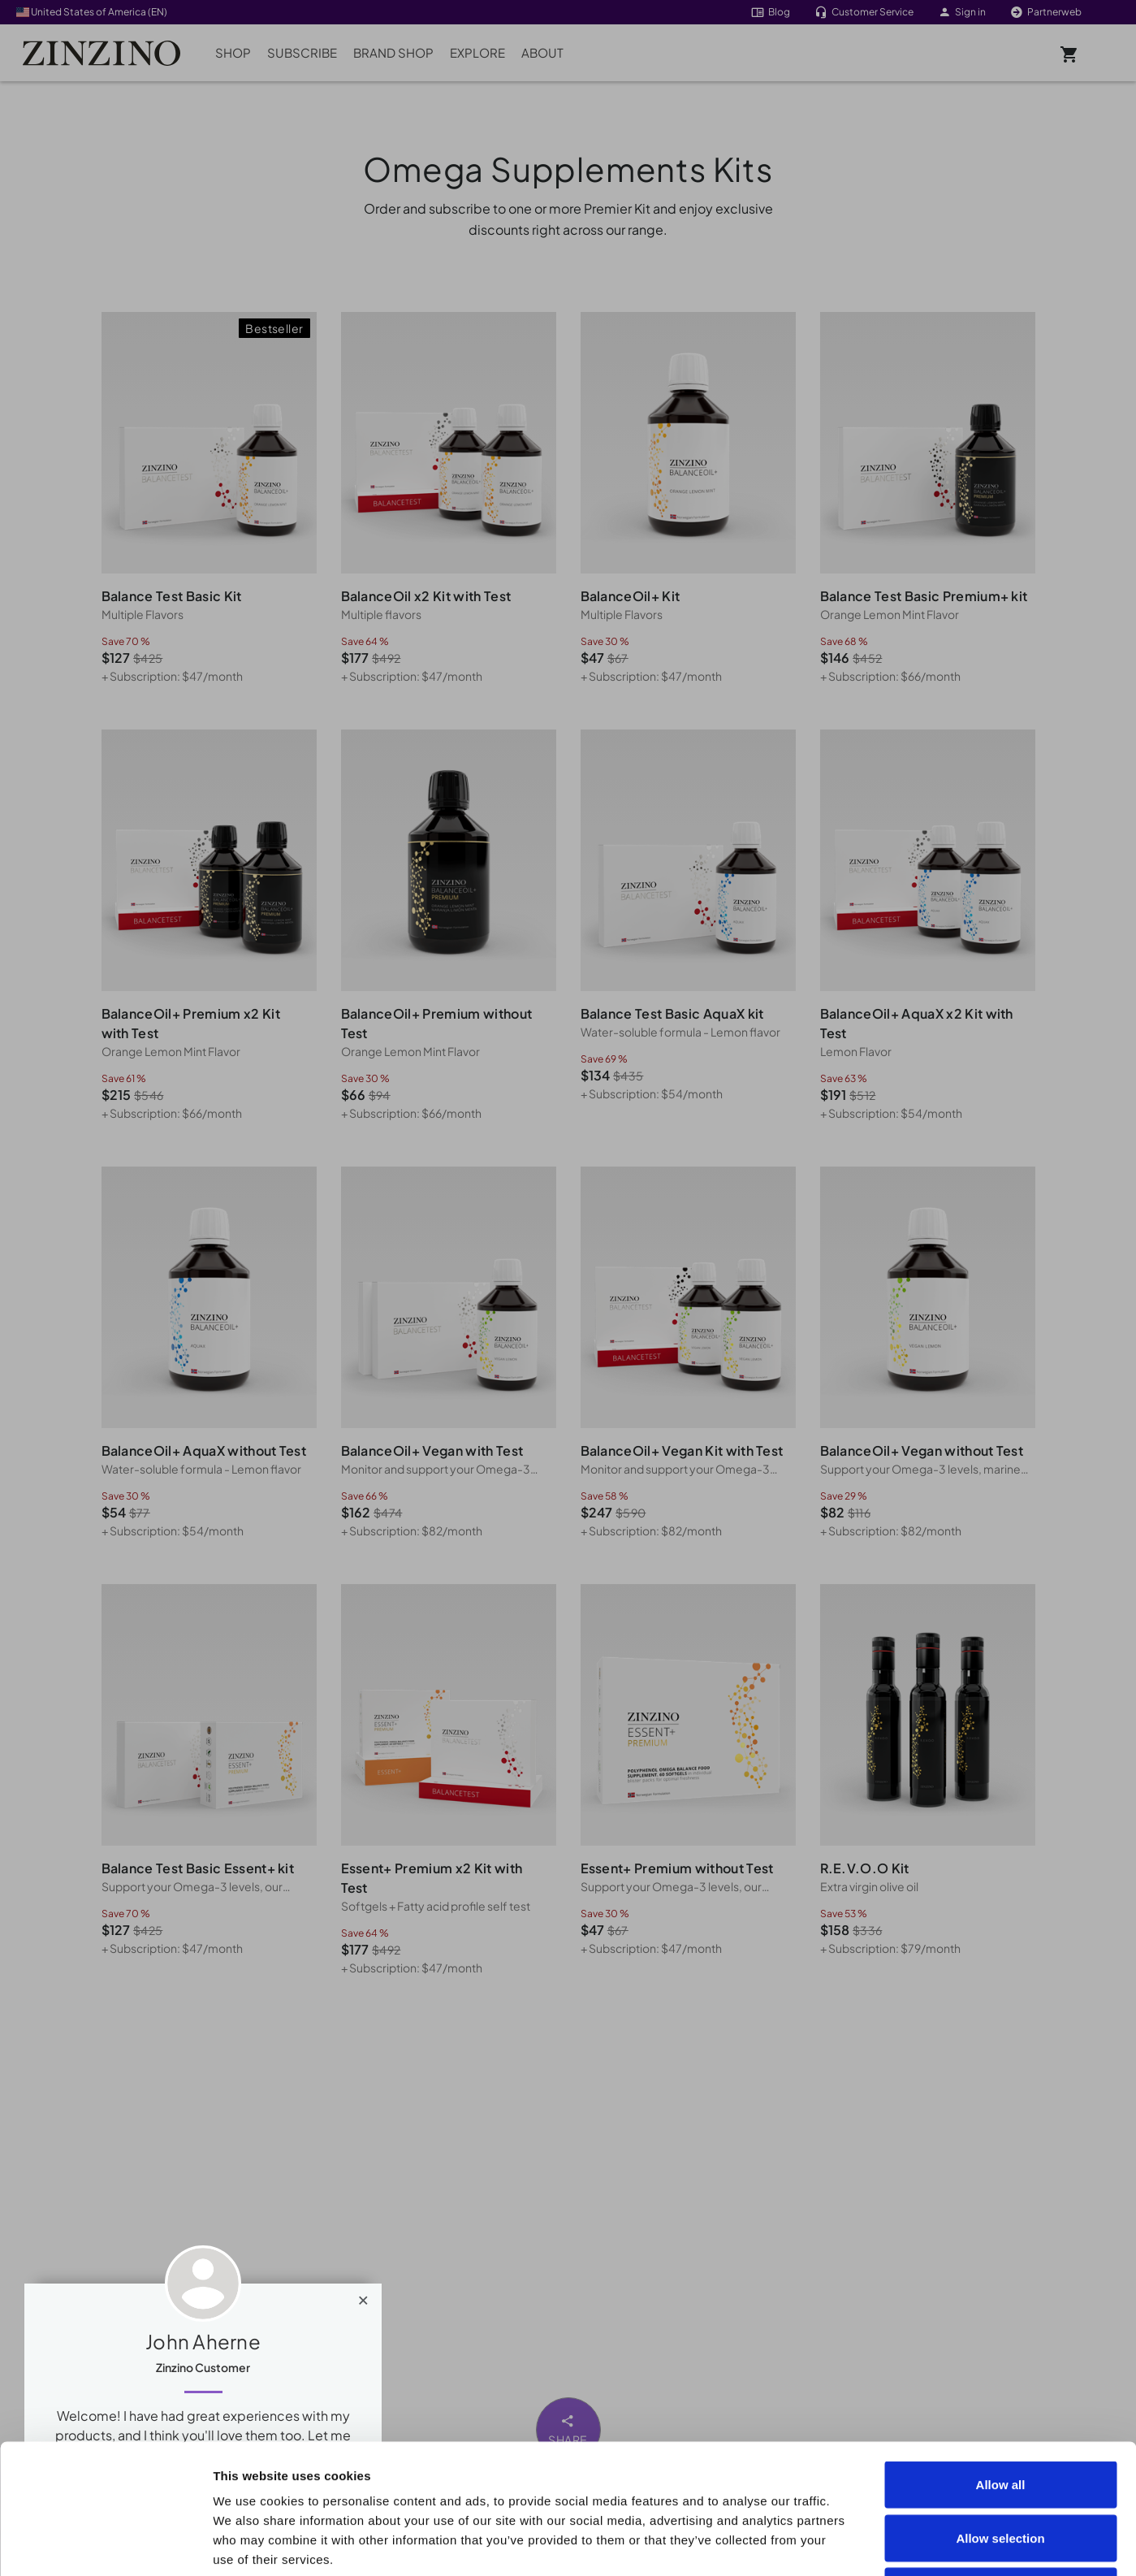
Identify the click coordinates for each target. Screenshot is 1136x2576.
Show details (919, 2544)
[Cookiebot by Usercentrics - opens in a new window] (105, 2544)
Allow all (1001, 2363)
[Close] (363, 2296)
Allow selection (1000, 2416)
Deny (1001, 2469)
